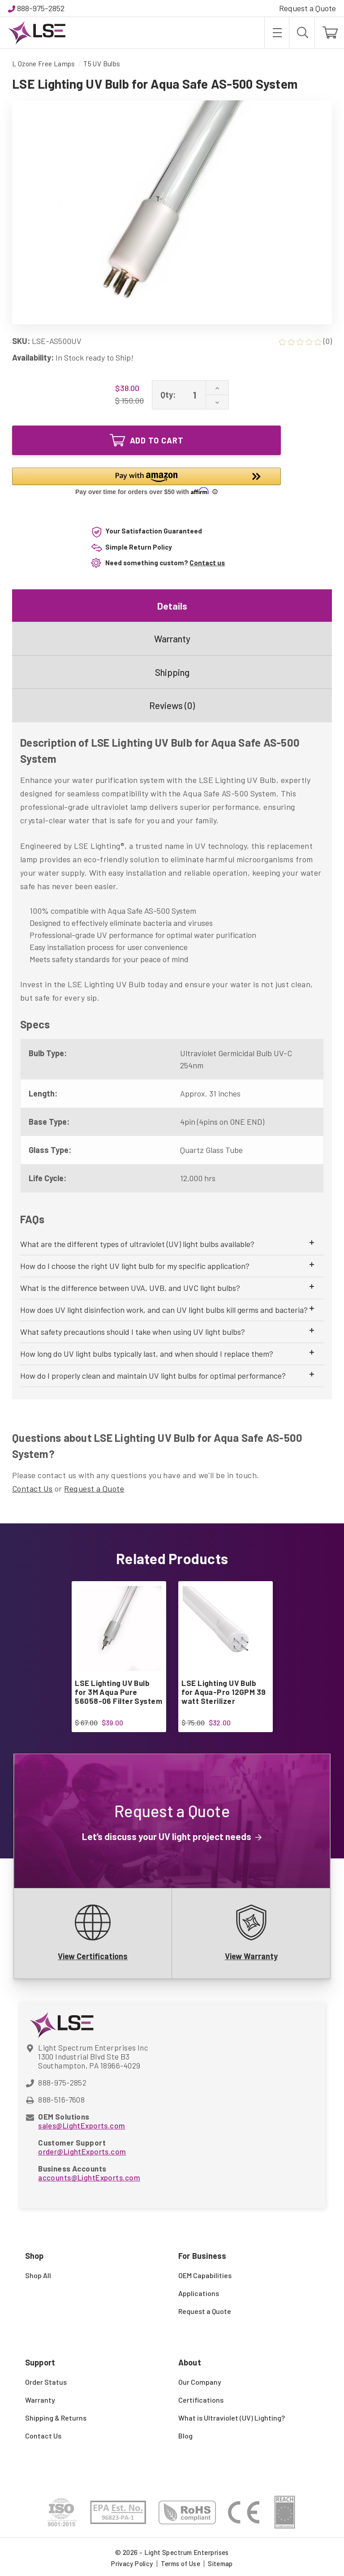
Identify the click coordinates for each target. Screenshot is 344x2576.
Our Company (199, 2382)
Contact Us (32, 1488)
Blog (185, 2435)
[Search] (301, 32)
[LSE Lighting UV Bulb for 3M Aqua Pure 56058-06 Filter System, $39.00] (118, 1628)
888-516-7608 (61, 2099)
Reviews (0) (172, 705)
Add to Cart (147, 440)
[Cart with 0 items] (329, 32)
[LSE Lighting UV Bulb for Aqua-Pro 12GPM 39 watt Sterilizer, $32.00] (225, 1628)
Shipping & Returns (55, 2417)
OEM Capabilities (205, 2275)
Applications (198, 2293)
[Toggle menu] (276, 32)
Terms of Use (181, 2563)
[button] (146, 482)
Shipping (172, 672)
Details (172, 605)
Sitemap (220, 2563)
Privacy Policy (132, 2563)
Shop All (38, 2275)
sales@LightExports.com (81, 2125)
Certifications (201, 2399)
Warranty (172, 638)
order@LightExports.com (82, 2151)
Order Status (46, 2382)
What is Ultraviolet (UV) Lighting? (231, 2417)
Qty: (168, 395)
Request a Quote (307, 8)
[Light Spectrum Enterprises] (36, 33)
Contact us (207, 563)
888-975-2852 (40, 8)
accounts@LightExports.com (89, 2177)
